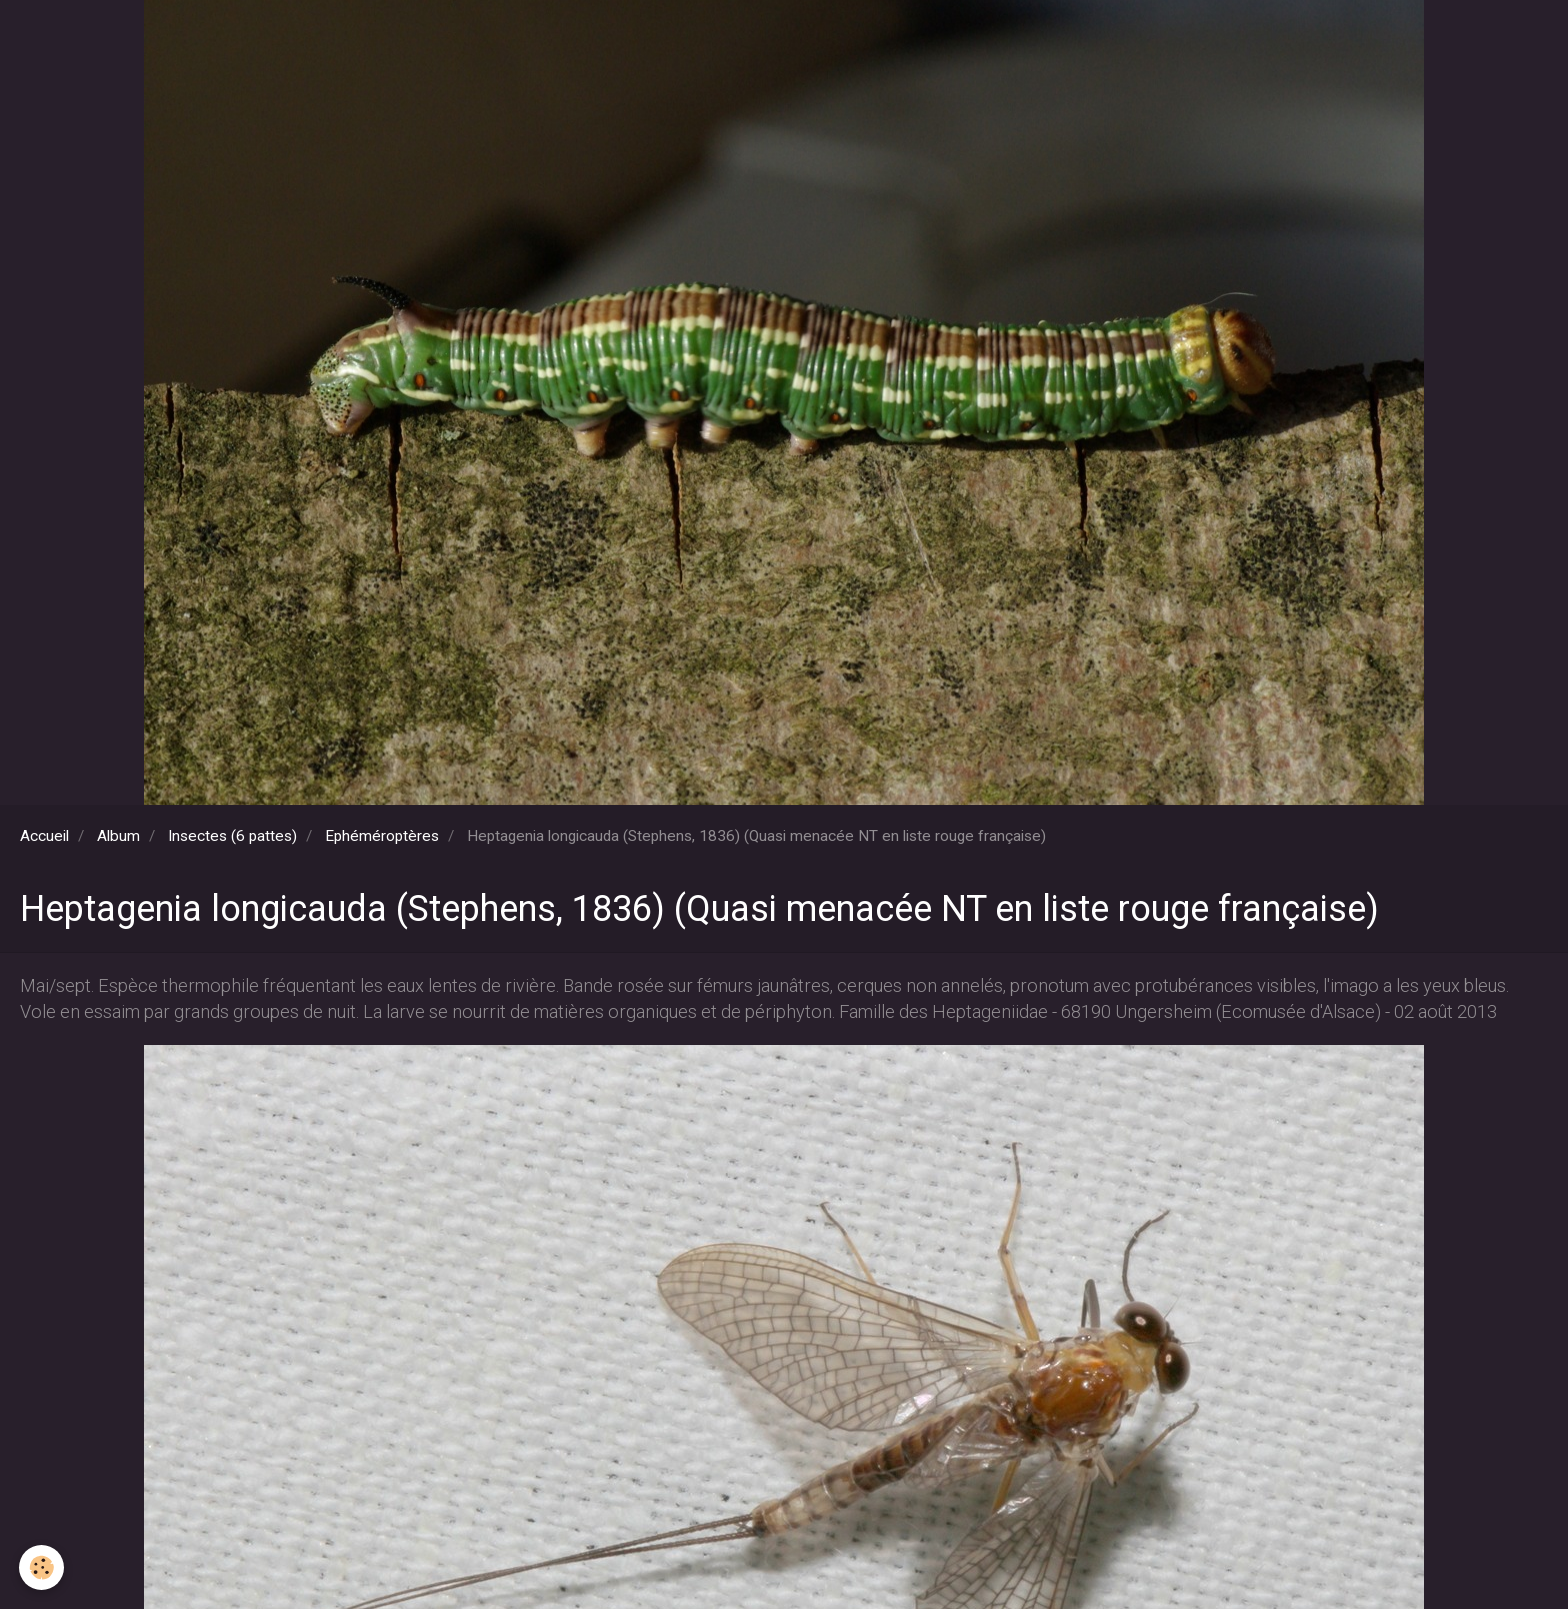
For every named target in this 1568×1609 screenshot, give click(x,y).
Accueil (44, 836)
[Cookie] (42, 1567)
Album (118, 836)
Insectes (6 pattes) (232, 836)
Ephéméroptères (382, 836)
